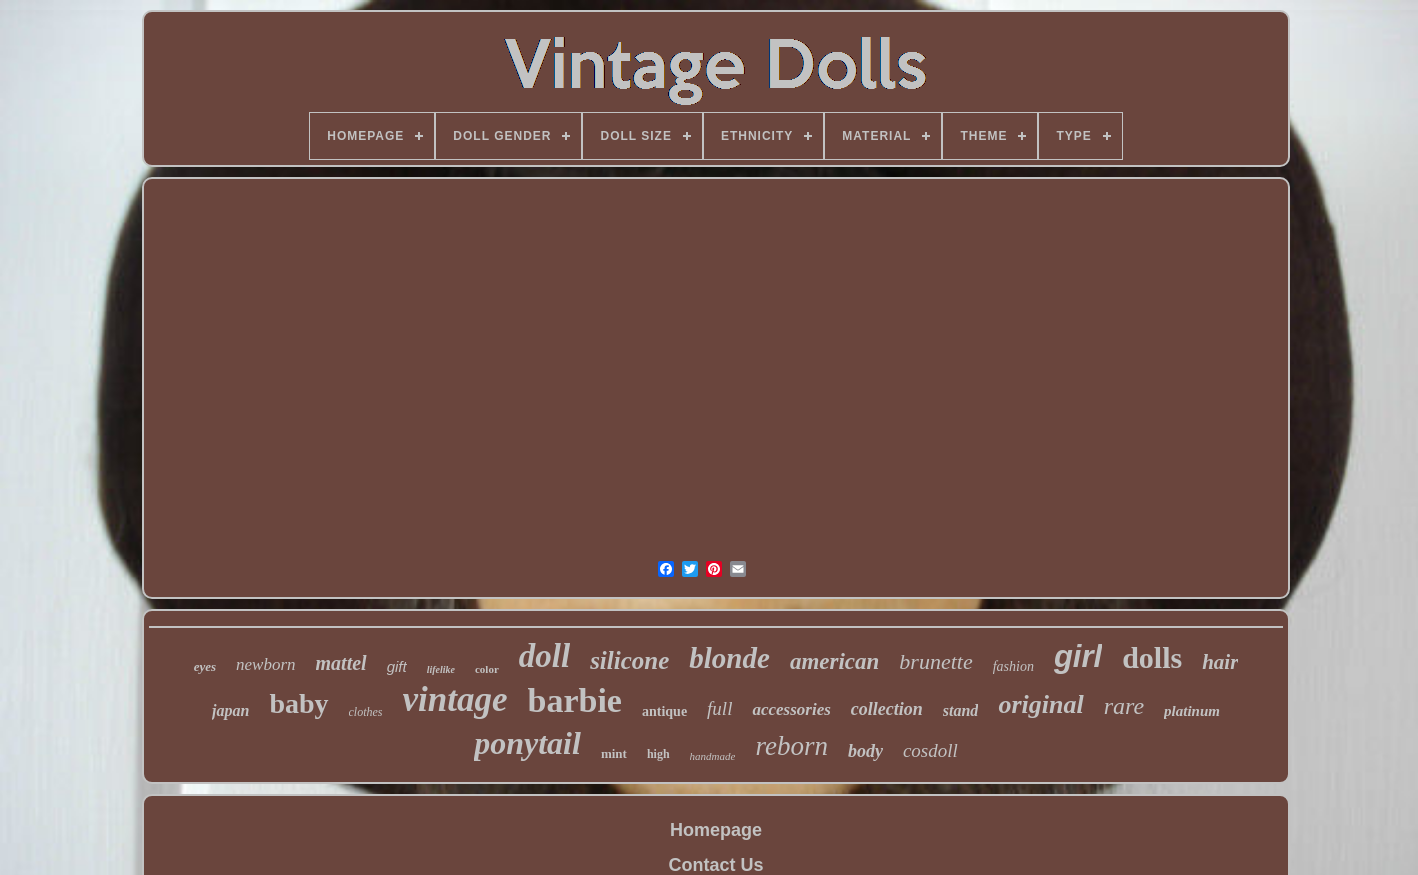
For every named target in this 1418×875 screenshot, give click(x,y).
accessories (791, 709)
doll (544, 656)
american (834, 661)
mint (614, 753)
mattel (341, 663)
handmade (713, 756)
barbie (575, 700)
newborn (266, 664)
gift (397, 666)
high (658, 754)
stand (961, 710)
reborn (791, 746)
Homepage (716, 830)
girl (1078, 656)
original (1040, 704)
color (487, 669)
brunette (935, 661)
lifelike (441, 669)
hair (1220, 662)
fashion (1013, 666)
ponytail (527, 743)
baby (298, 703)
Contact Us (715, 865)
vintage (455, 699)
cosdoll (930, 750)
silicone (629, 660)
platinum (1192, 711)
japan (230, 710)
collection (887, 709)
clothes (366, 712)
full (719, 708)
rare (1124, 706)
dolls (1152, 657)
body (865, 751)
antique (664, 711)
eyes (205, 666)
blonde (729, 658)
